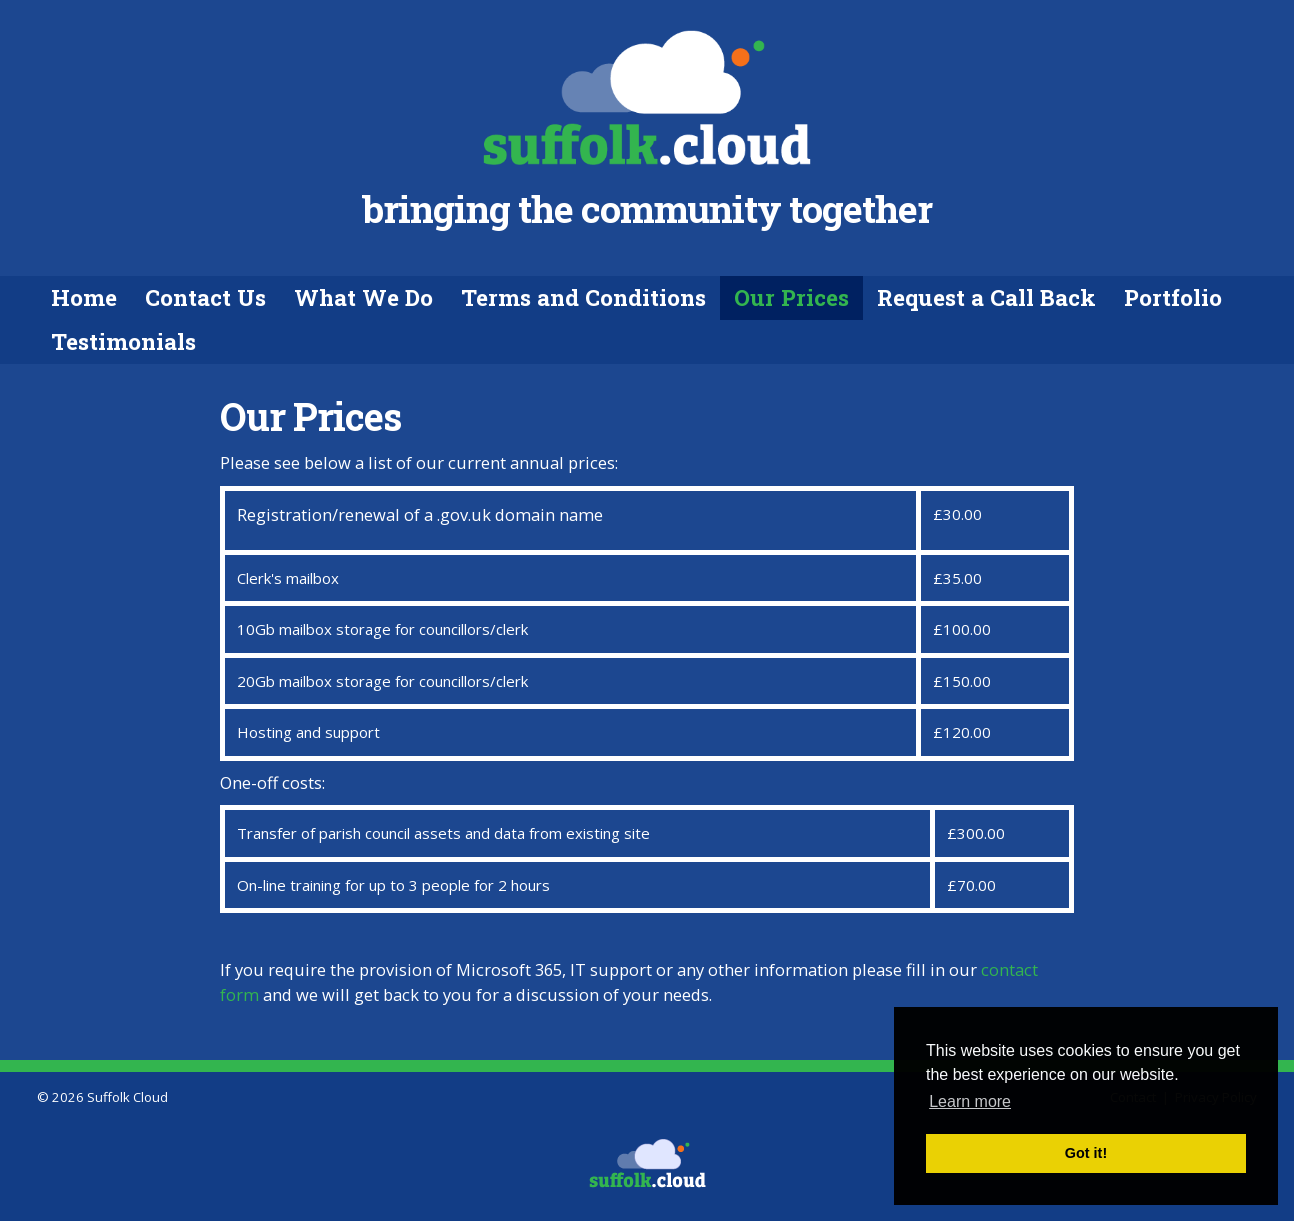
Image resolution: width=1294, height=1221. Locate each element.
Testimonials (123, 341)
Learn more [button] (970, 1101)
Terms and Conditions (583, 297)
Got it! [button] (1086, 1153)
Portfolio (1173, 297)
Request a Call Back (986, 297)
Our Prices (791, 297)
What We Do (363, 297)
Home (84, 297)
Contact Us (205, 297)
